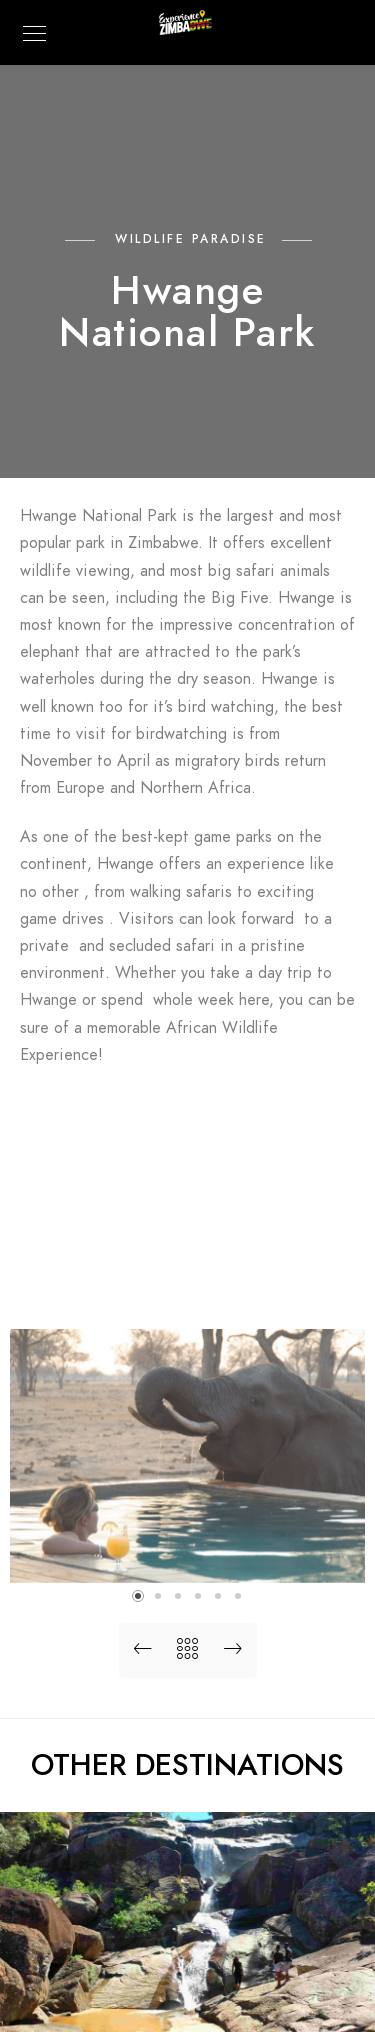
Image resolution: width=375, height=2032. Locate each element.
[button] (138, 1596)
